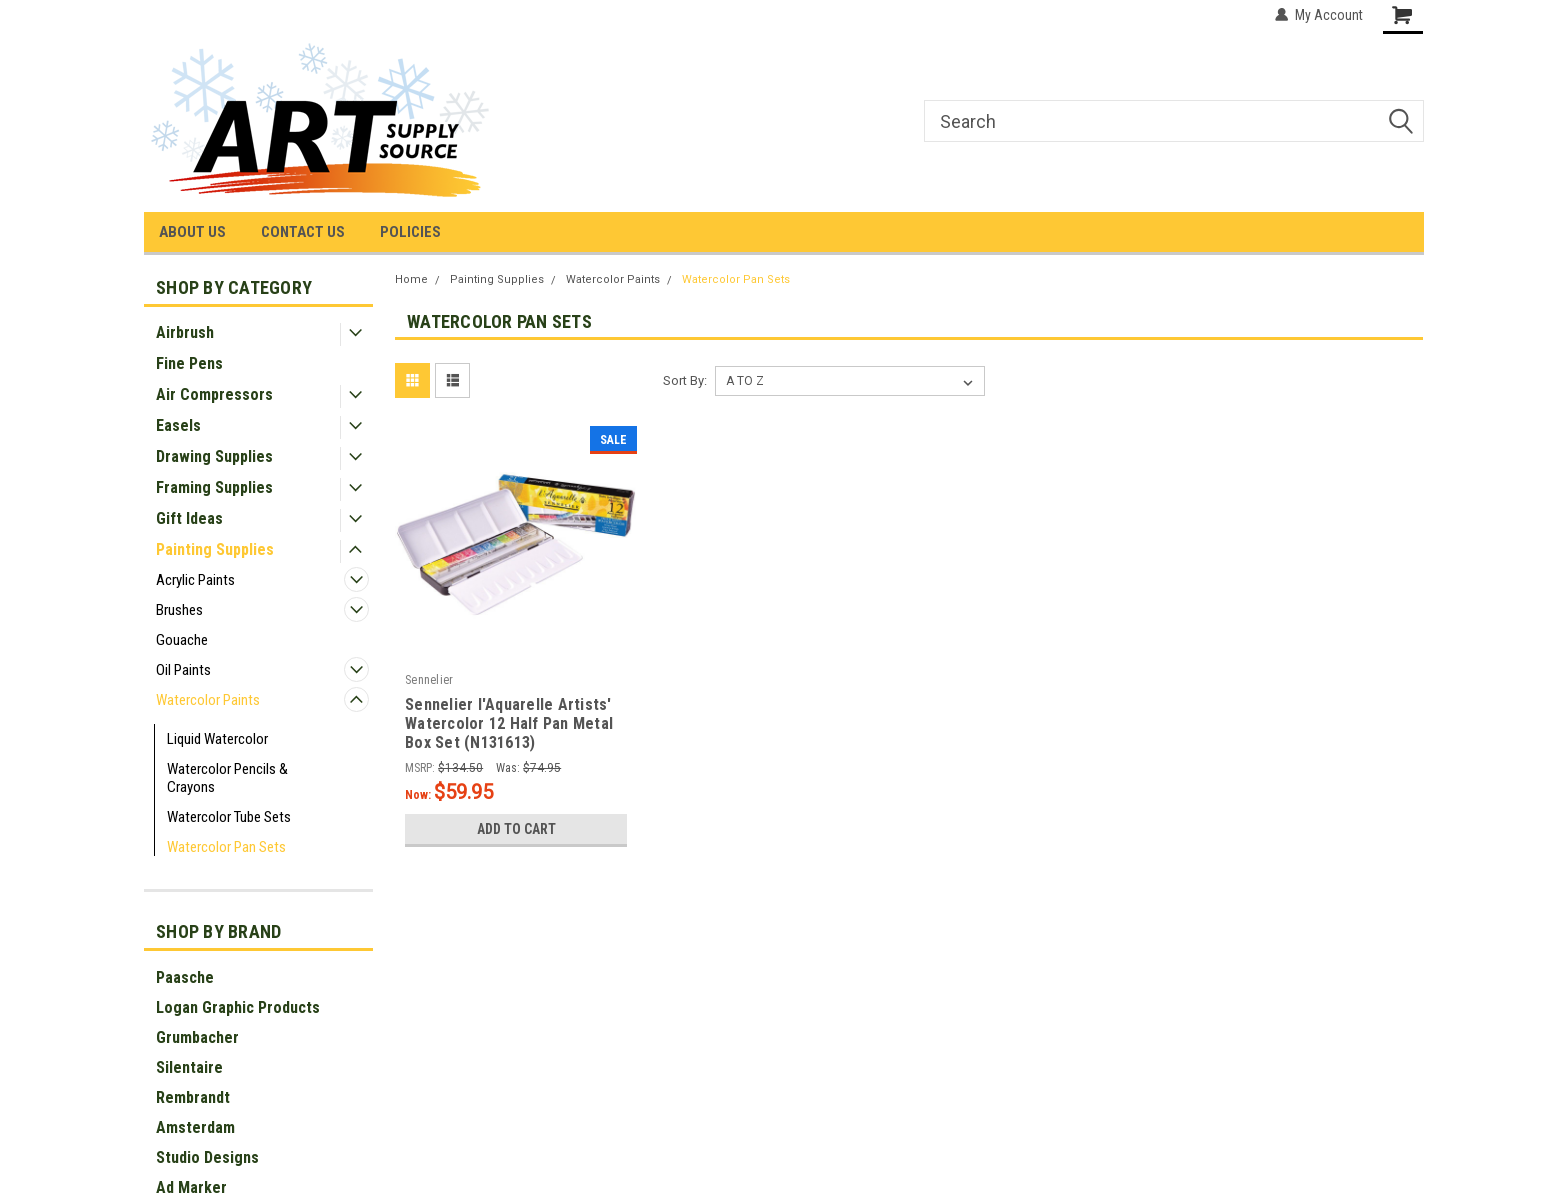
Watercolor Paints (208, 700)
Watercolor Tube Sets (229, 817)
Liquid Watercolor (217, 739)
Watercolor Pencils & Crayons (227, 778)
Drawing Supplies (214, 456)
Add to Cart (516, 829)
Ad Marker (191, 1187)
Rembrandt (193, 1097)
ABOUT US (192, 232)
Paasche (185, 977)
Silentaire (189, 1067)
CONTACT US (303, 232)
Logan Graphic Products (238, 1007)
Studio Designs (207, 1157)
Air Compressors (214, 394)
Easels (178, 425)
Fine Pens (189, 363)
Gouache (182, 640)
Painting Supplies (215, 549)
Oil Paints (183, 670)
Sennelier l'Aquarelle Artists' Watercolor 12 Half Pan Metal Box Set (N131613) (509, 723)
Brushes (179, 610)
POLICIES (410, 232)
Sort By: (685, 380)
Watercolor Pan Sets (226, 847)
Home (411, 279)
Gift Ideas (189, 518)
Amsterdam (195, 1127)
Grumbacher (197, 1037)
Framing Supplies (214, 487)
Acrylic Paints (195, 580)
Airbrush (185, 332)
